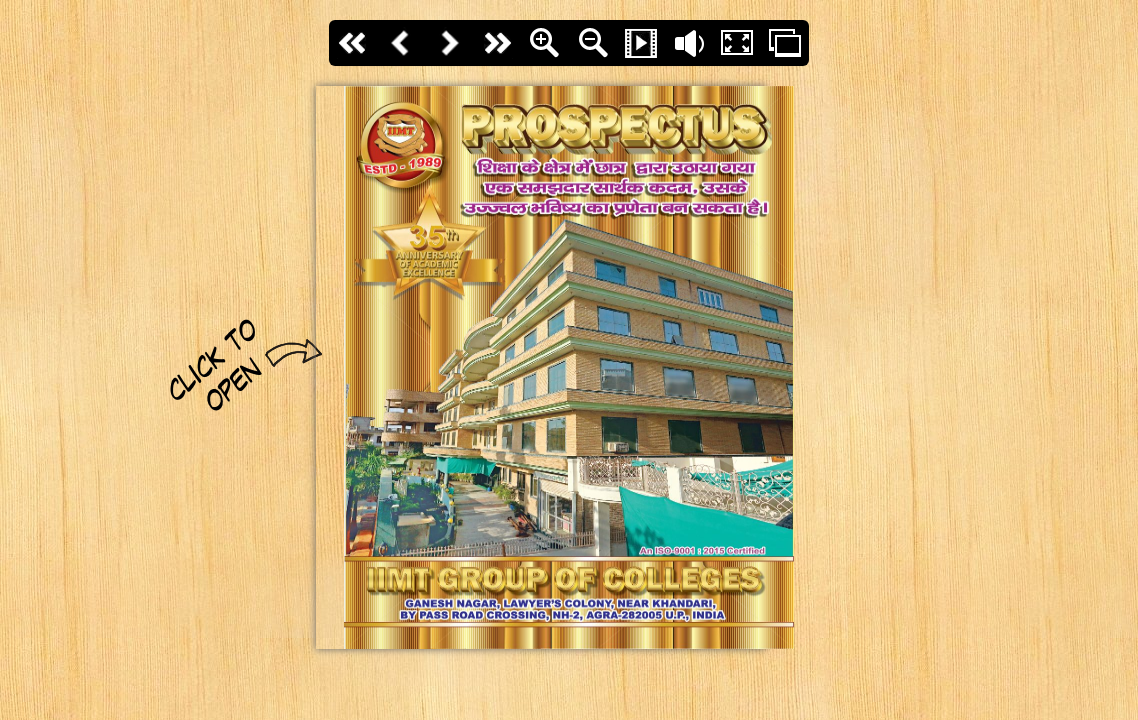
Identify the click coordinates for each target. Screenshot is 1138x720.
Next (449, 43)
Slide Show (641, 43)
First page (353, 43)
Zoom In (545, 43)
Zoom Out (593, 43)
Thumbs (785, 43)
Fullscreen (737, 43)
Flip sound (689, 43)
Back (401, 43)
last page (497, 43)
